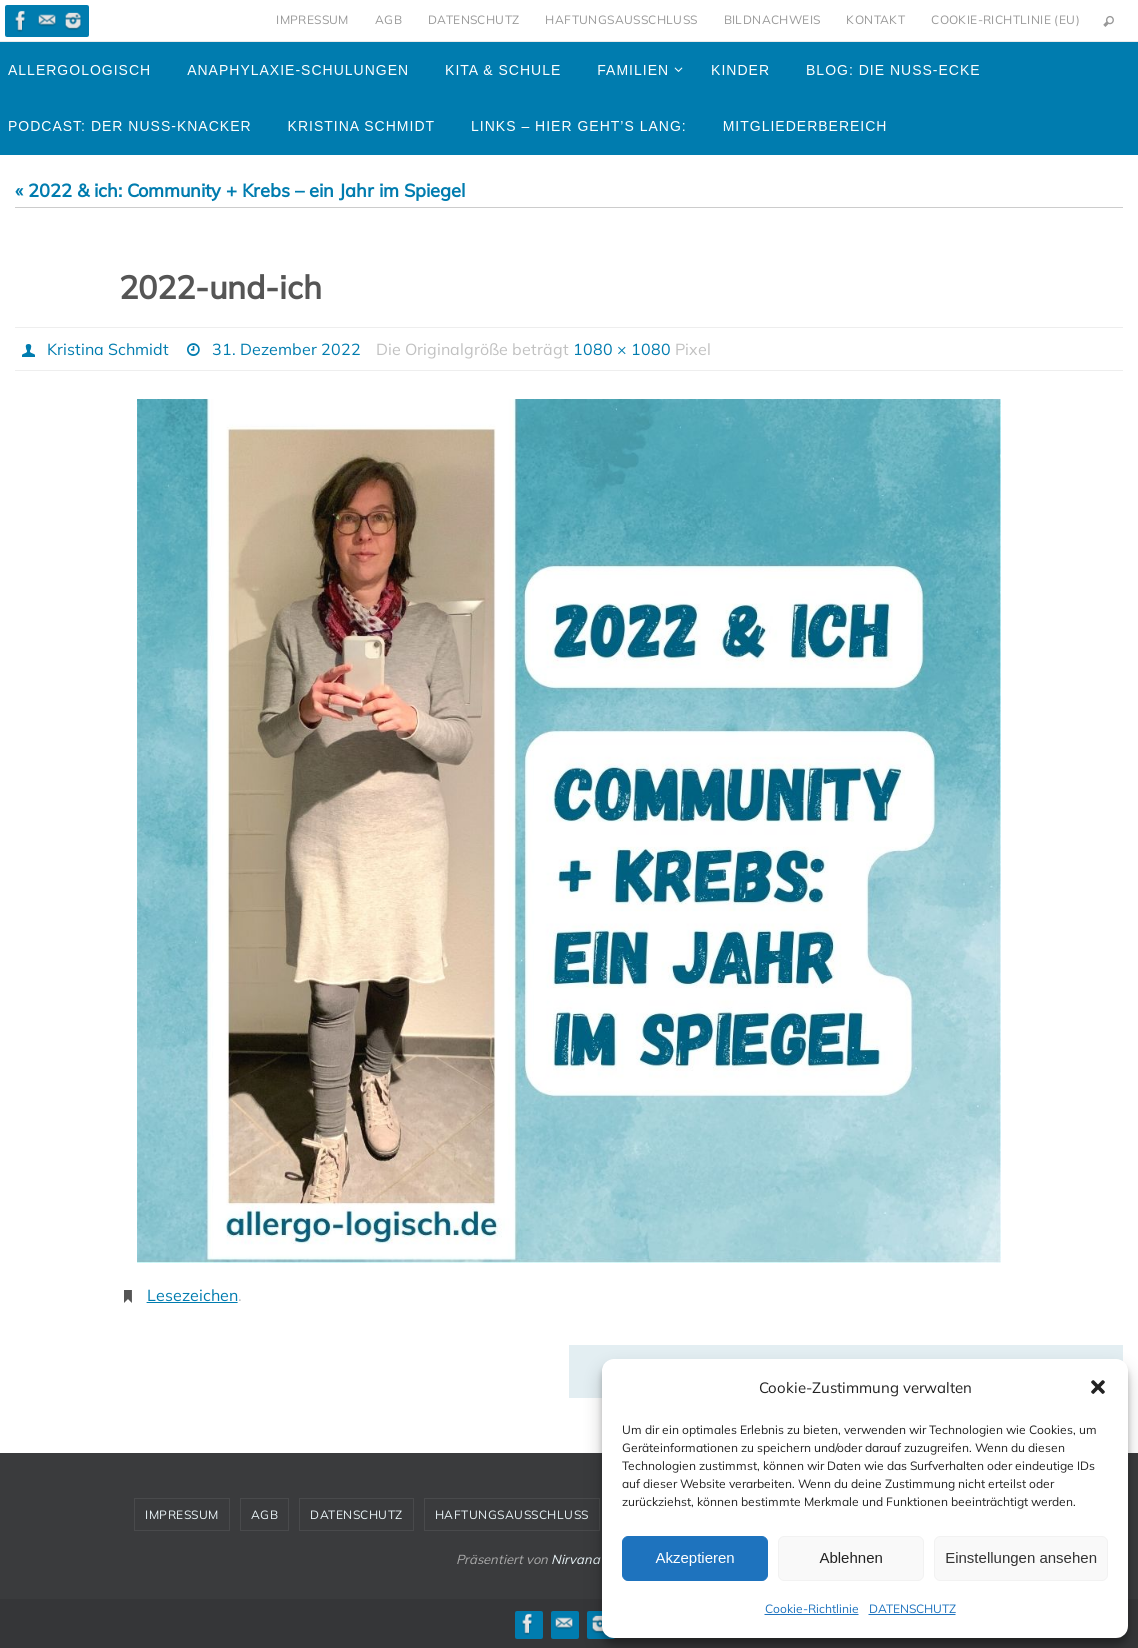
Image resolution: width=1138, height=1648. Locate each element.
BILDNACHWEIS (772, 19)
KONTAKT (875, 19)
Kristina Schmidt (108, 349)
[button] (1098, 1387)
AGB (388, 19)
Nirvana (575, 1559)
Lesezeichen (192, 1295)
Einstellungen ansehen (1021, 1557)
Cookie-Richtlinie (812, 1608)
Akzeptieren (694, 1557)
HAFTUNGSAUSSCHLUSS (621, 19)
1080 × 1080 (622, 349)
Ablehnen (850, 1557)
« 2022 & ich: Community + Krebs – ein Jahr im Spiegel (240, 190)
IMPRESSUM (312, 19)
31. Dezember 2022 (286, 349)
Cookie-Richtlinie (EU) (1005, 19)
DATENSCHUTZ (912, 1608)
